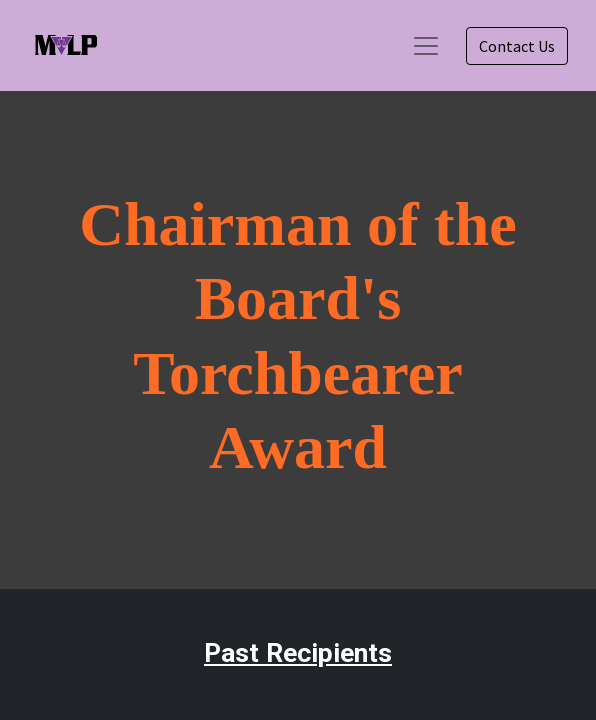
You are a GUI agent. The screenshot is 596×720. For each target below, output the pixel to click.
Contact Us (517, 46)
